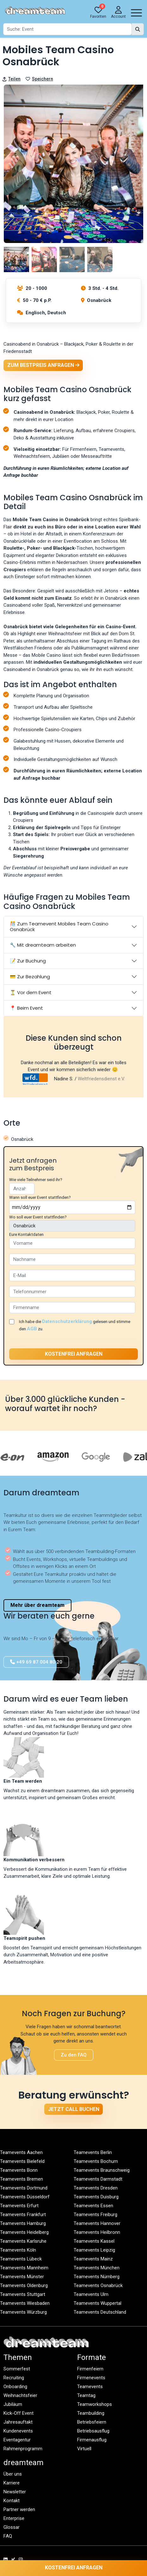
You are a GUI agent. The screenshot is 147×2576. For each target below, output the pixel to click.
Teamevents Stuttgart (22, 2294)
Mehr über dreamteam (37, 1605)
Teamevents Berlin (93, 2152)
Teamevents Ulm (91, 2294)
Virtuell (84, 2448)
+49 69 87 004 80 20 (36, 1662)
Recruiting (13, 2378)
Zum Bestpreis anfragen (43, 365)
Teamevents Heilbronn (97, 2232)
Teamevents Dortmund (23, 2188)
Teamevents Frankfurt (23, 2214)
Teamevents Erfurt (19, 2205)
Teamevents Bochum (96, 2161)
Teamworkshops (94, 2404)
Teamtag (86, 2395)
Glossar (11, 2527)
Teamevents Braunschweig (102, 2170)
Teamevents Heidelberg (24, 2232)
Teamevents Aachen (21, 2152)
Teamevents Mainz (93, 2259)
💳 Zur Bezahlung (30, 976)
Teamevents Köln (18, 2250)
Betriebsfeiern (91, 2422)
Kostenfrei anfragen (73, 2568)
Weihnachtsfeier (20, 2395)
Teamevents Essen (93, 2205)
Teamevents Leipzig (94, 2250)
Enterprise (13, 2518)
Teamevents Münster (22, 2276)
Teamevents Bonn (19, 2170)
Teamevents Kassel (94, 2241)
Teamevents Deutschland (100, 2312)
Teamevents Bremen (21, 2179)
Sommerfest (16, 2369)
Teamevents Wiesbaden (25, 2303)
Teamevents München (96, 2268)
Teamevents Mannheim (24, 2268)
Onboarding (15, 2386)
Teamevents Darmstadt (98, 2179)
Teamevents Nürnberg (96, 2276)
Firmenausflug (92, 2440)
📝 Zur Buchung (28, 960)
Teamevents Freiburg (95, 2214)
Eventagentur (17, 2440)
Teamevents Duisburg (96, 2197)
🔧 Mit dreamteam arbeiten (43, 945)
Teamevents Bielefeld (22, 2161)
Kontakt (11, 2500)
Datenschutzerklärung (67, 1321)
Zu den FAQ (74, 2055)
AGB (32, 1329)
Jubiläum (12, 2404)
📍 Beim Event (26, 1008)
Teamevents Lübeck (21, 2259)
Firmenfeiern (90, 2369)
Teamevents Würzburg (23, 2312)
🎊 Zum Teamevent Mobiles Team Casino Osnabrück (59, 926)
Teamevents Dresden (96, 2188)
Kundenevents (18, 2431)
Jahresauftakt (18, 2422)
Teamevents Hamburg (23, 2223)
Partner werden (19, 2509)
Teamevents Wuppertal (97, 2303)
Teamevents (90, 2386)
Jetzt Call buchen (73, 2109)
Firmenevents (91, 2378)
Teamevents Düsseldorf (25, 2197)
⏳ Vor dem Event (31, 992)
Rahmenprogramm (22, 2448)
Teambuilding (90, 2413)
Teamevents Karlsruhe (23, 2241)
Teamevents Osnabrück (98, 2285)
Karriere (11, 2483)
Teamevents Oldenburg (24, 2285)
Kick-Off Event (18, 2413)
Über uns (12, 2474)
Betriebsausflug (93, 2431)
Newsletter (14, 2492)
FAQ (7, 2536)
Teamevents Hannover (97, 2223)
